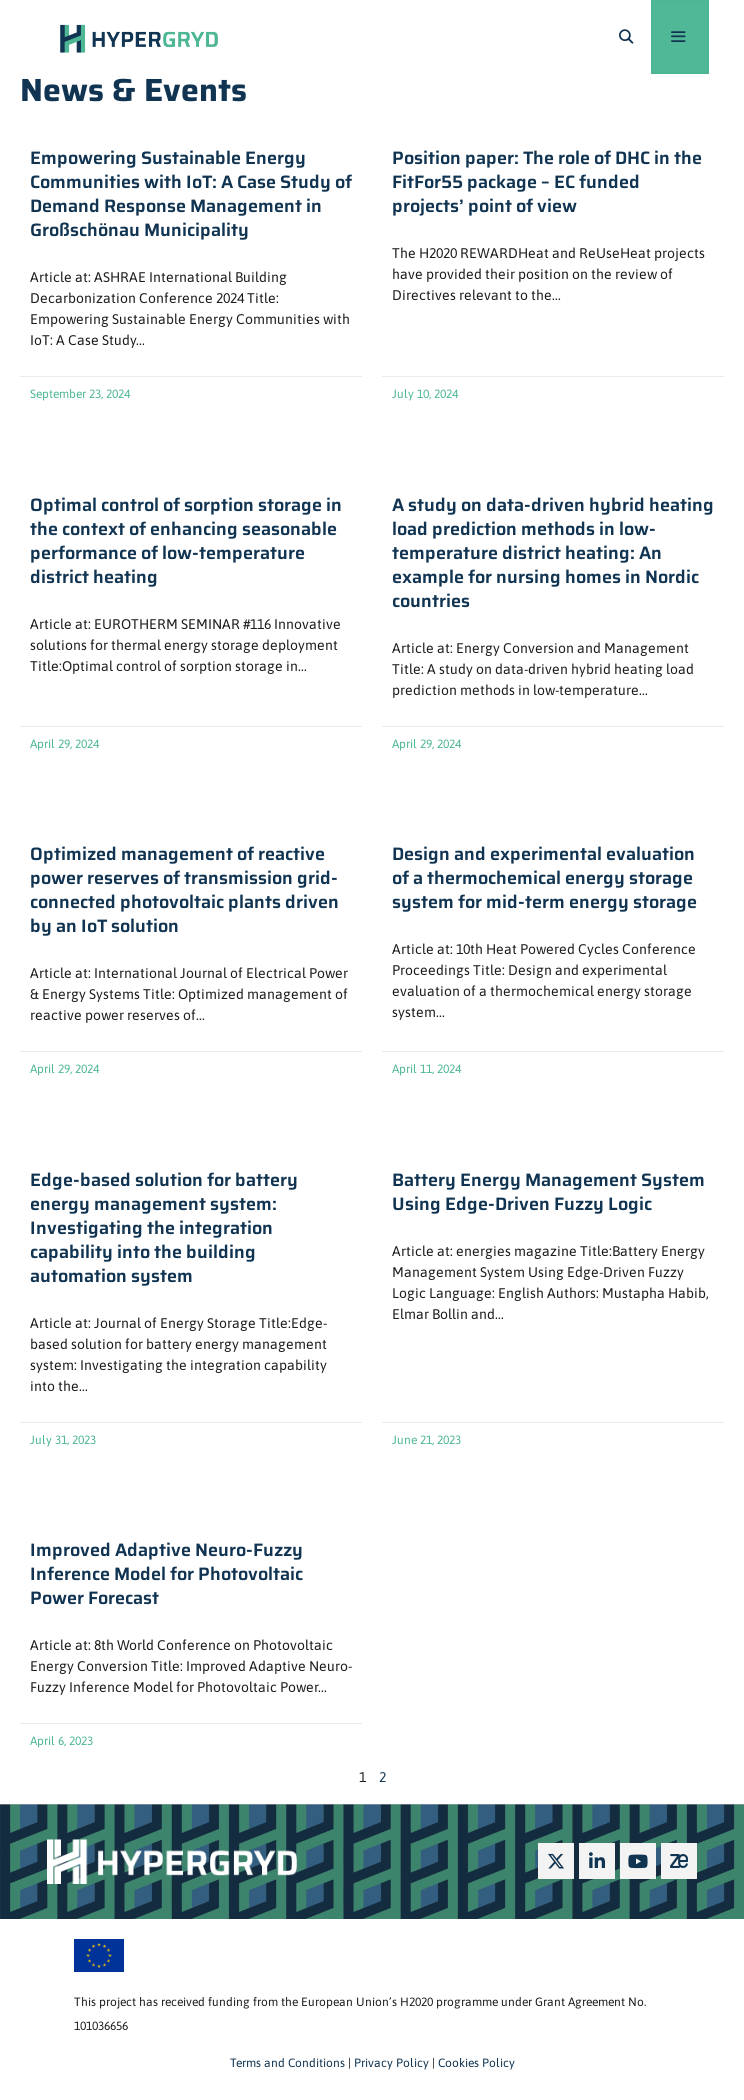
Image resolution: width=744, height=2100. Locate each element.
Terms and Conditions (287, 2063)
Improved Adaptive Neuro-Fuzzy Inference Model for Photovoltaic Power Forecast (166, 1574)
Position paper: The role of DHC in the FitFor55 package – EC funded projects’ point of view (547, 182)
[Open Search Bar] (626, 37)
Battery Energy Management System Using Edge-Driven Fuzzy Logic (548, 1192)
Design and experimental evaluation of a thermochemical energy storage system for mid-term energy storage (544, 878)
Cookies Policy (475, 2063)
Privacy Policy (390, 2063)
